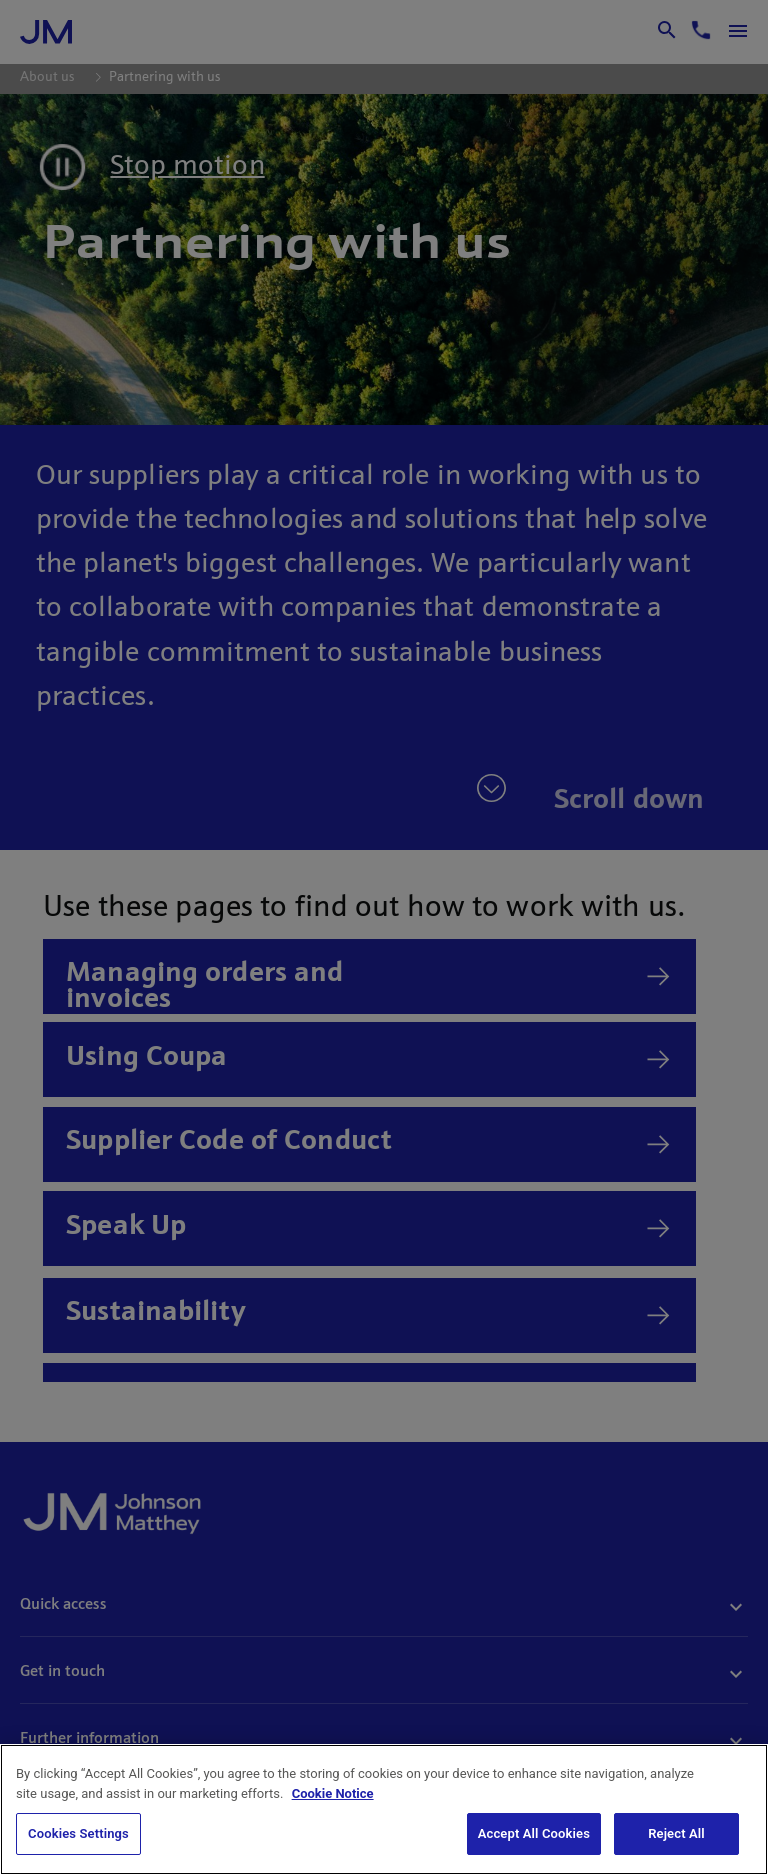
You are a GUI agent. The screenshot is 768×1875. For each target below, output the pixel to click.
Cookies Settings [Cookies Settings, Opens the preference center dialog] (78, 1833)
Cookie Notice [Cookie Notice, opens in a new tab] (333, 1793)
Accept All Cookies (534, 1833)
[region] (384, 1809)
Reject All (676, 1833)
